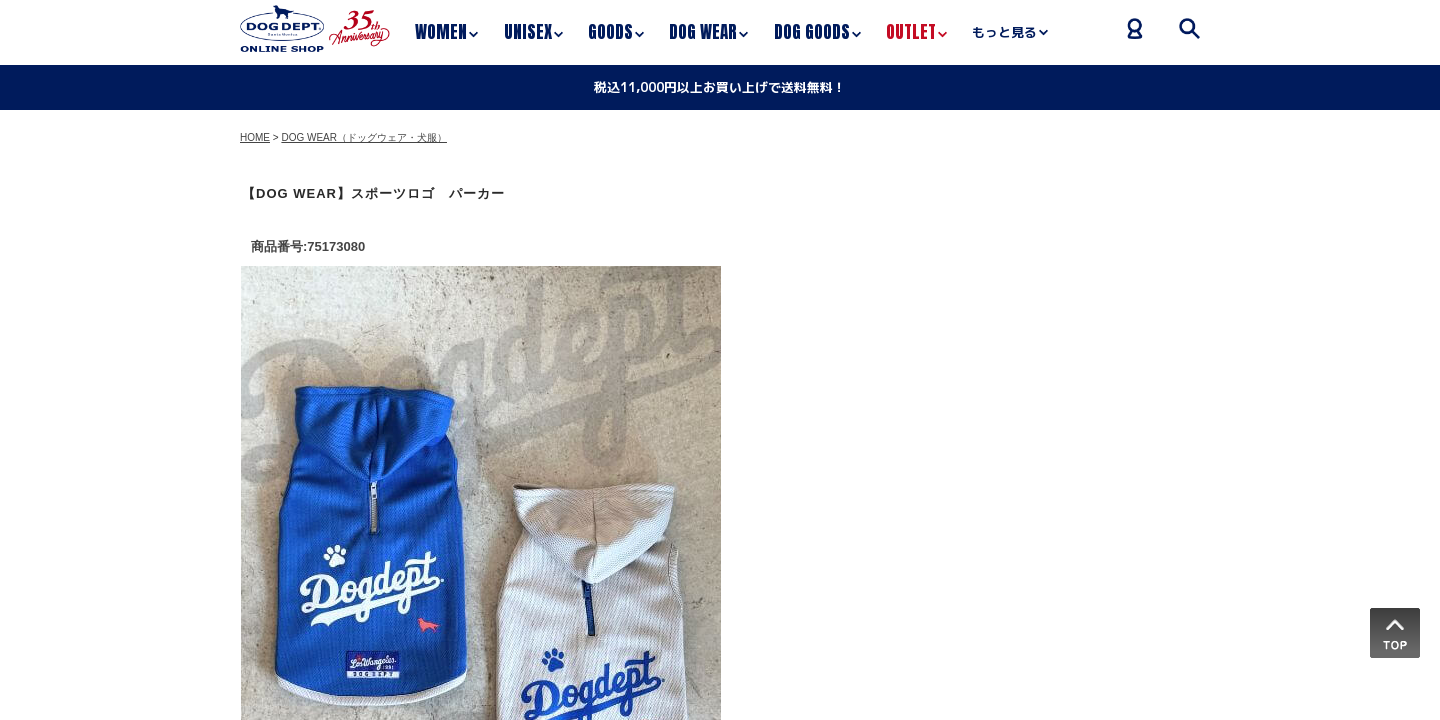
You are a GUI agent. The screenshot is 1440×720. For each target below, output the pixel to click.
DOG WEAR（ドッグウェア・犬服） (364, 137)
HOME (255, 137)
